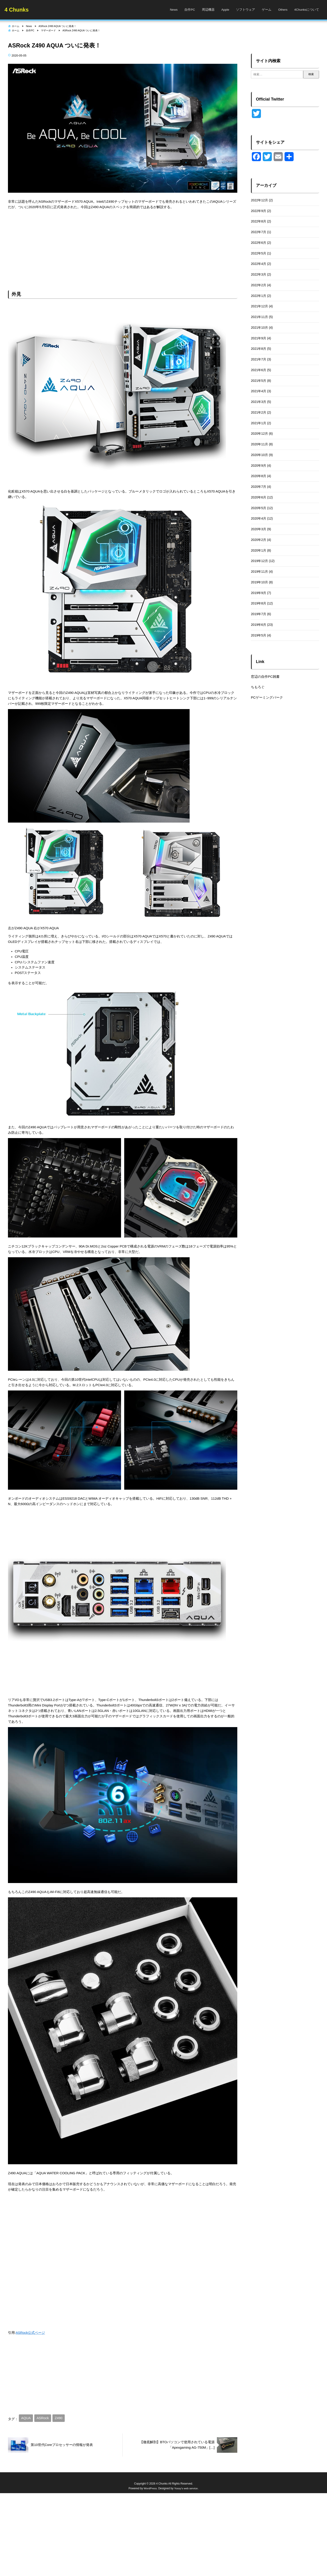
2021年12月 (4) (262, 310)
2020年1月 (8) (261, 560)
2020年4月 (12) (262, 528)
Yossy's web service (186, 2488)
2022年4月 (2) (261, 266)
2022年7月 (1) (261, 233)
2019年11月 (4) (262, 582)
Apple (225, 9)
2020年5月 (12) (262, 517)
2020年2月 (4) (261, 549)
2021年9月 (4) (261, 342)
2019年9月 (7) (261, 604)
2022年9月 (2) (261, 212)
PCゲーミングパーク (267, 709)
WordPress (150, 2488)
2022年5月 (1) (261, 255)
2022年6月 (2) (261, 244)
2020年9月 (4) (261, 473)
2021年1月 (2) (261, 429)
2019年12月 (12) (263, 571)
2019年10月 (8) (262, 593)
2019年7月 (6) (261, 626)
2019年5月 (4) (261, 647)
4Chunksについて (306, 9)
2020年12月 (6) (262, 440)
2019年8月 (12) (262, 615)
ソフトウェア (245, 9)
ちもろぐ (258, 699)
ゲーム (266, 9)
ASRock (43, 2418)
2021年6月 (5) (261, 375)
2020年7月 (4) (261, 495)
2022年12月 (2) (262, 201)
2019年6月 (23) (262, 636)
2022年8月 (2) (261, 222)
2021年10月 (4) (262, 331)
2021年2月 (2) (261, 419)
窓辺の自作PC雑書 (265, 688)
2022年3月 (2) (261, 277)
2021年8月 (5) (261, 353)
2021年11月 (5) (262, 321)
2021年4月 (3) (261, 397)
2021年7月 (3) (261, 364)
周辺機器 (208, 9)
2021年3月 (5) (261, 408)
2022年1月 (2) (261, 299)
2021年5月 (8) (261, 386)
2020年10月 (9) (262, 462)
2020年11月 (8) (262, 451)
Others (282, 9)
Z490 (59, 2418)
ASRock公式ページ (30, 2333)
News (174, 9)
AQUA (26, 2418)
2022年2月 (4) (261, 288)
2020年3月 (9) (261, 538)
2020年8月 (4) (261, 484)
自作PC (189, 9)
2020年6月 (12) (262, 506)
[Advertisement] (122, 244)
